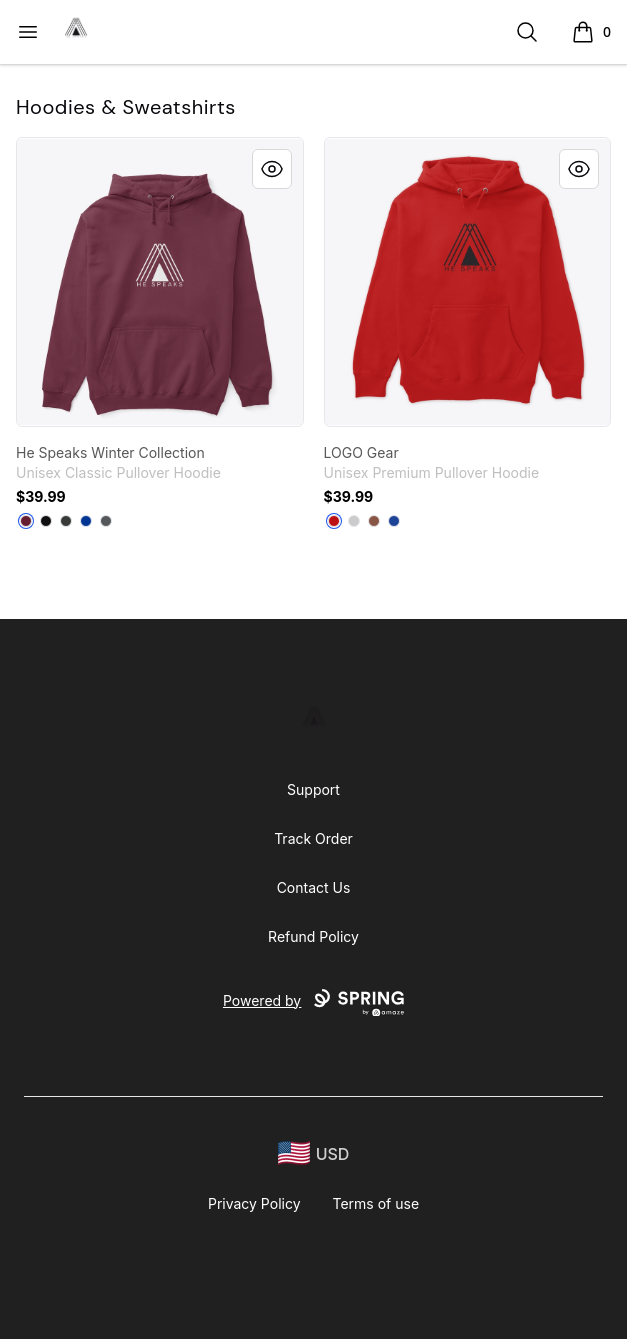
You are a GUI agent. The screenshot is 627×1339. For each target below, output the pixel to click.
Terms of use (376, 1203)
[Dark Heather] (66, 521)
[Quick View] (272, 169)
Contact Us (314, 887)
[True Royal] (394, 521)
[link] (160, 282)
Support (313, 789)
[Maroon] (26, 521)
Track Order (313, 838)
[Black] (46, 521)
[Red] (334, 521)
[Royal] (86, 521)
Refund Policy (313, 936)
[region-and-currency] (314, 1153)
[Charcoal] (106, 521)
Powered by (313, 1003)
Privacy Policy (254, 1203)
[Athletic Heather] (354, 521)
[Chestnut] (374, 521)
